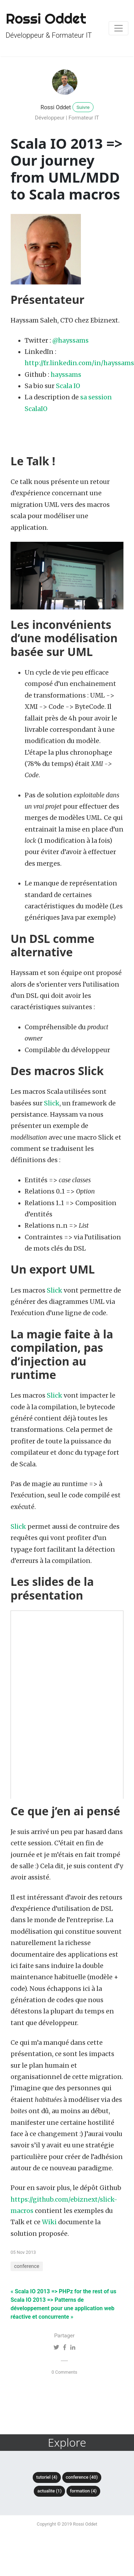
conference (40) (82, 2477)
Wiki (49, 2222)
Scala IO (68, 386)
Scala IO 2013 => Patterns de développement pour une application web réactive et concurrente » (62, 2308)
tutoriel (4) (46, 2477)
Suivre (82, 107)
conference (26, 2266)
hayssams (66, 375)
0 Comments (64, 2372)
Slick (51, 1103)
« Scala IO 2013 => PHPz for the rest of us (63, 2291)
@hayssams (70, 340)
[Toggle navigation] (118, 28)
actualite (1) (49, 2491)
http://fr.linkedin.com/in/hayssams (79, 363)
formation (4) (83, 2491)
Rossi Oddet (55, 107)
